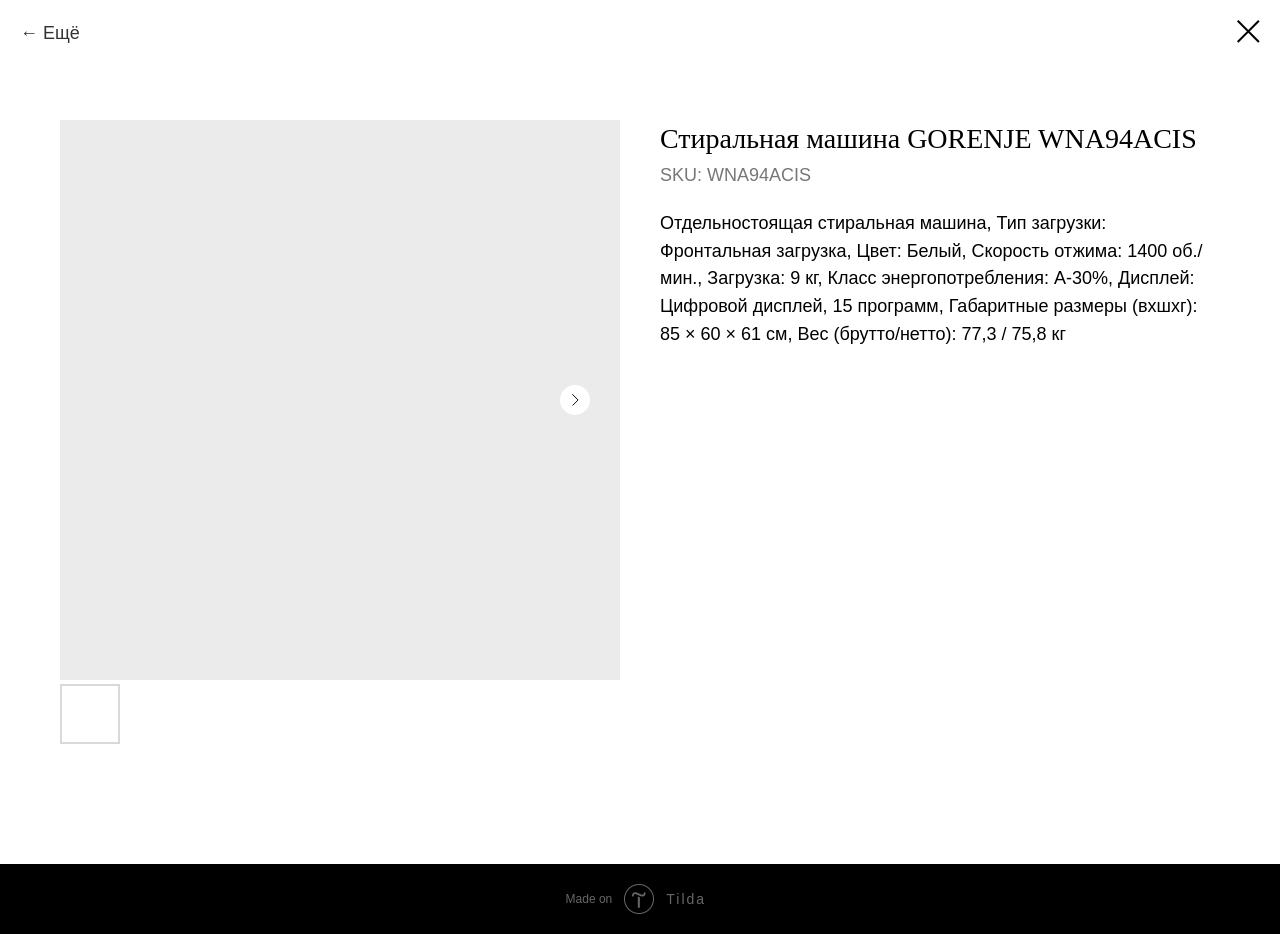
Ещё (61, 33)
